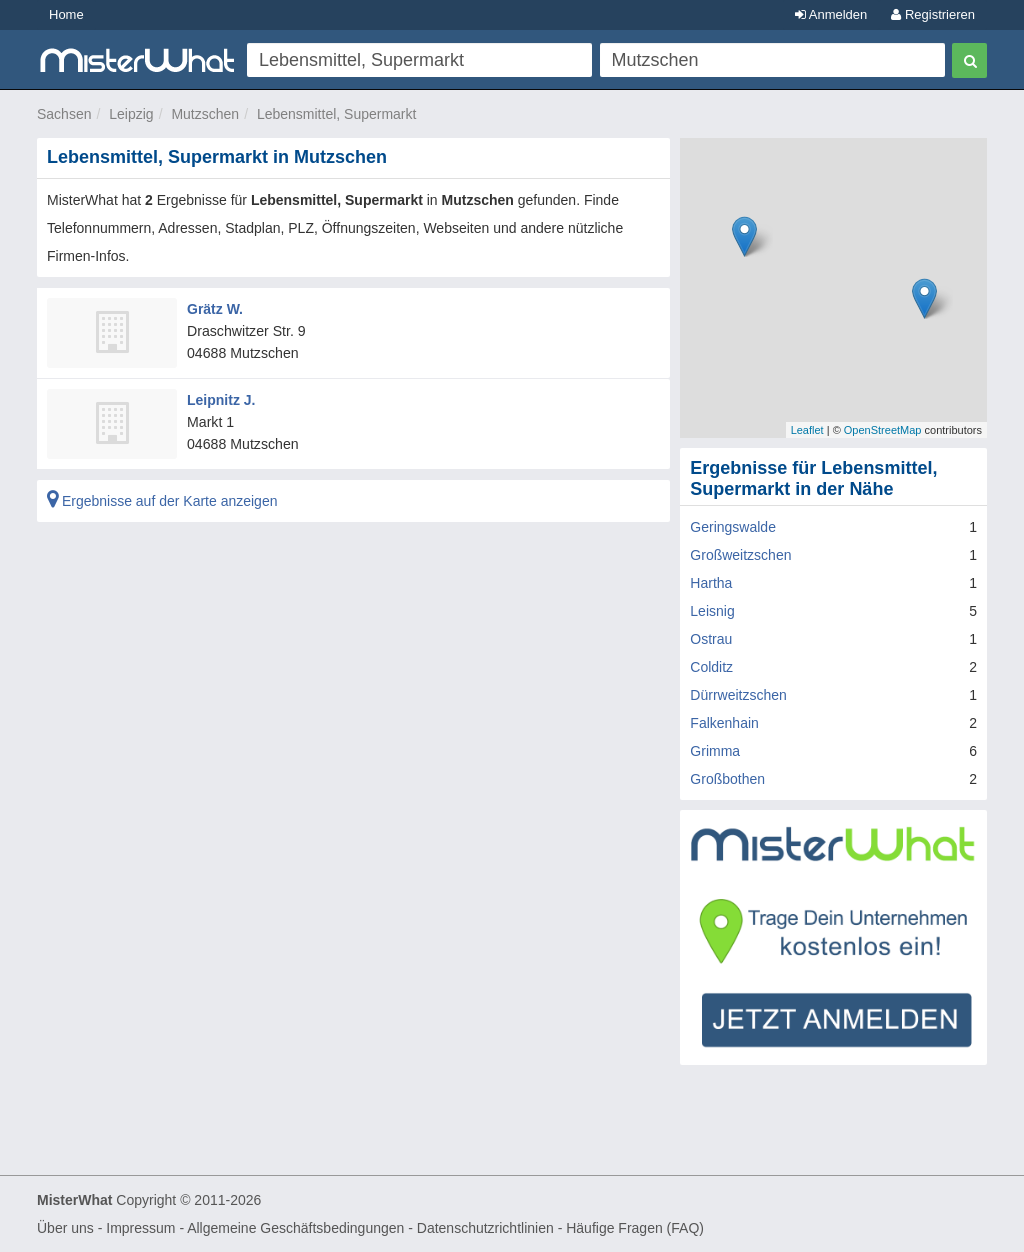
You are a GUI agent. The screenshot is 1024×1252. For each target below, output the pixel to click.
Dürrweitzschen (738, 695)
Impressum (140, 1228)
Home (66, 14)
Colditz (711, 667)
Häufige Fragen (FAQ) (635, 1228)
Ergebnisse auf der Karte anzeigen (162, 501)
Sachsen (64, 114)
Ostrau (711, 639)
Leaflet (807, 430)
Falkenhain (724, 723)
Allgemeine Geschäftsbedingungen (295, 1228)
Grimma (715, 751)
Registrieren (933, 14)
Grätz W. (215, 309)
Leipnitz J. (221, 400)
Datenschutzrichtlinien (485, 1228)
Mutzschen (205, 114)
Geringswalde (733, 527)
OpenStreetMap (883, 430)
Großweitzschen (740, 555)
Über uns (65, 1228)
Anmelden (831, 14)
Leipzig (131, 114)
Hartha (711, 583)
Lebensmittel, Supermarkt (337, 114)
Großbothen (727, 779)
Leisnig (712, 611)
